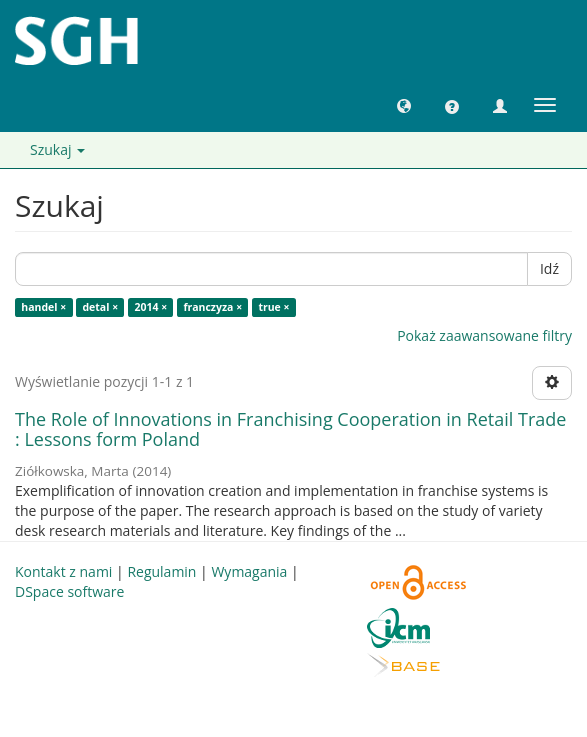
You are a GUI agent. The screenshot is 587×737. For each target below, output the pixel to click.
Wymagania (249, 571)
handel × (43, 307)
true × (273, 307)
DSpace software (69, 591)
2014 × (150, 307)
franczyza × (212, 307)
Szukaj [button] (57, 149)
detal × (100, 307)
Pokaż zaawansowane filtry (484, 335)
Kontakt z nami (63, 571)
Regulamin (161, 571)
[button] (404, 105)
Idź (549, 268)
